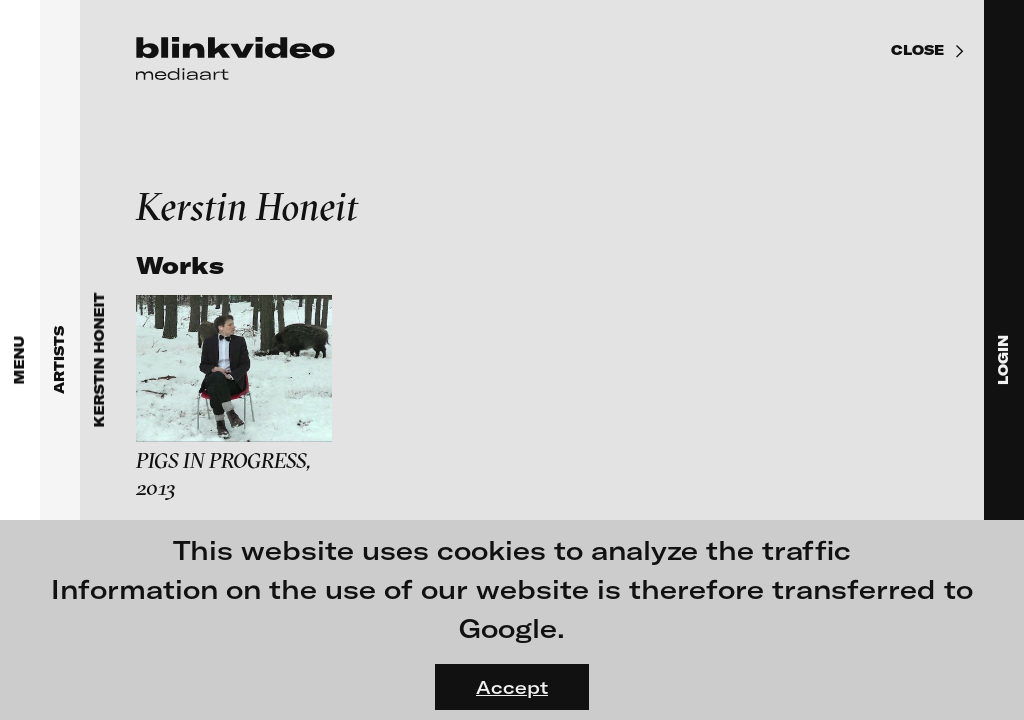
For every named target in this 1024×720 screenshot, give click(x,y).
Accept (512, 687)
